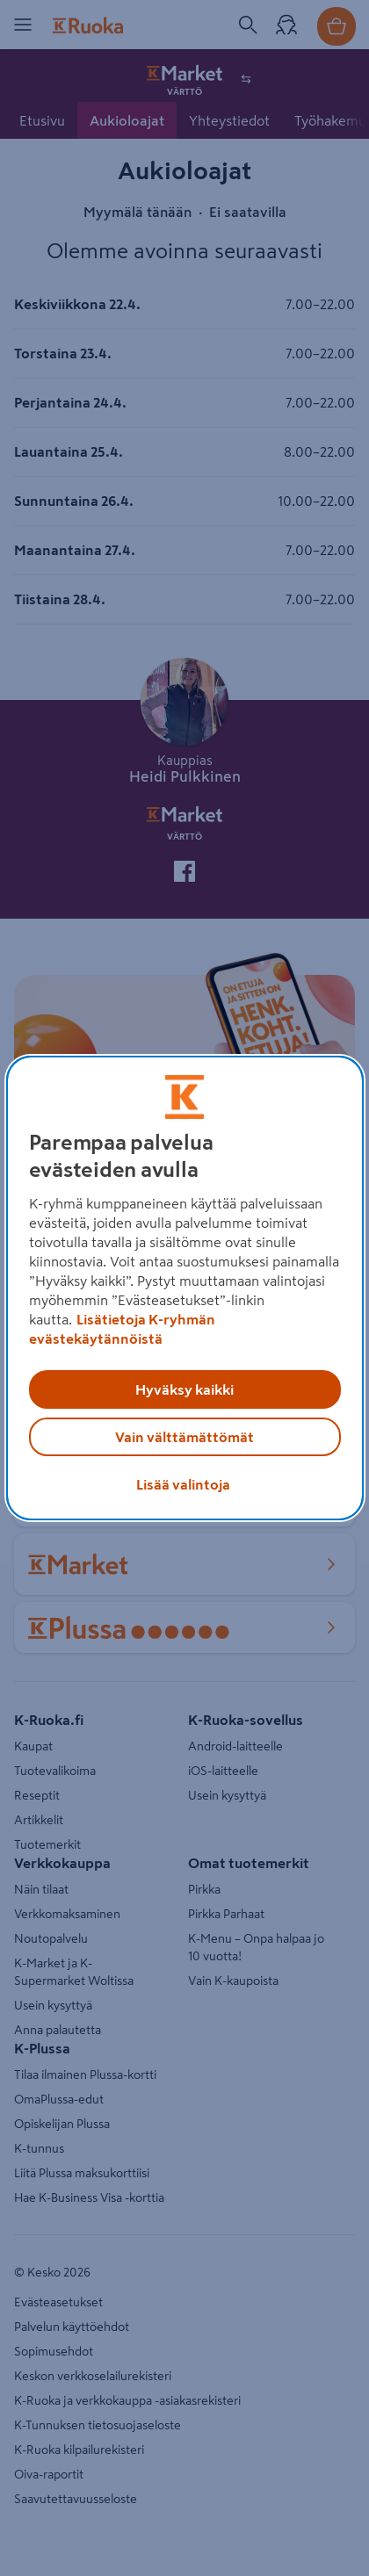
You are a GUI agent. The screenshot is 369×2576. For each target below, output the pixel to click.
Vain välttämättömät (184, 1437)
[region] (185, 1288)
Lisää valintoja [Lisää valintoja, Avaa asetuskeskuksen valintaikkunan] (183, 1484)
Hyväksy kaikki (184, 1389)
